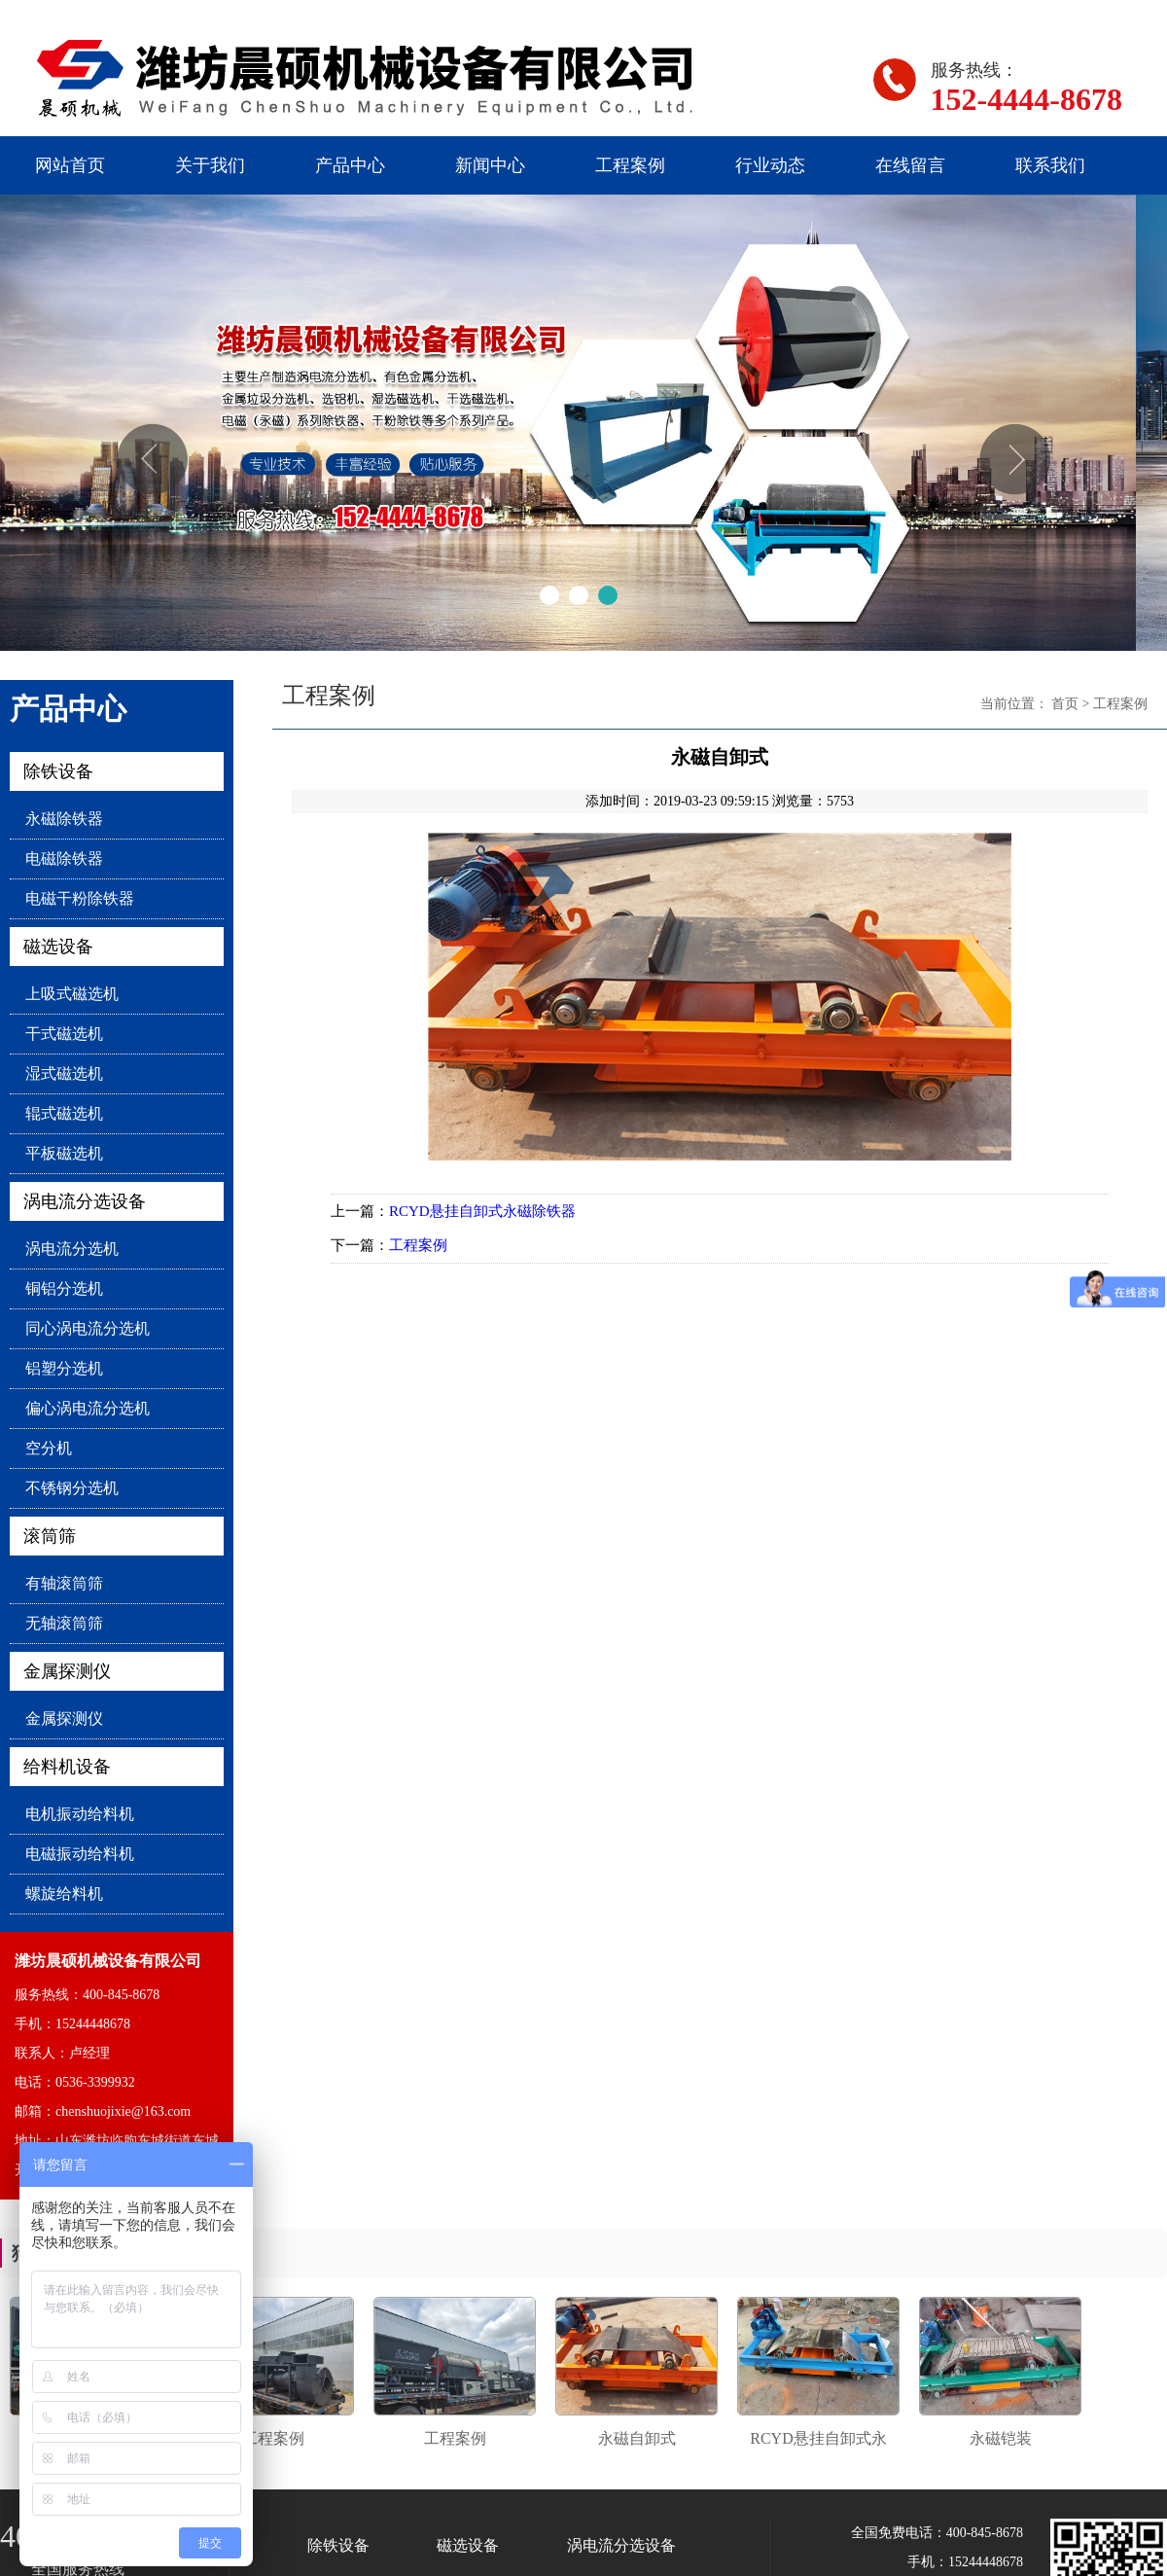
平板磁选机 (64, 1153)
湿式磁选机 (64, 1073)
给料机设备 (67, 1766)
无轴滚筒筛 (64, 1623)
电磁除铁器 (64, 858)
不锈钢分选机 (72, 1488)
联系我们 (1050, 165)
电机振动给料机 (79, 1814)
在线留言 (910, 165)
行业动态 (770, 165)
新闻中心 (490, 165)
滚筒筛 (49, 1536)
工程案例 (630, 165)
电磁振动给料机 (79, 1853)
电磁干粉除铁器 (79, 898)
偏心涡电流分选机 (87, 1408)
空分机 (48, 1448)
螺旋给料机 (64, 1893)
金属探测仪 (67, 1671)
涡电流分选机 (72, 1248)
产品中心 (350, 165)
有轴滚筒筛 (64, 1583)
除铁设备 (58, 771)
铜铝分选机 (64, 1288)
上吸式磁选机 (72, 993)
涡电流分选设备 (84, 1201)
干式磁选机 (64, 1033)
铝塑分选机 (64, 1368)
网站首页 (70, 165)
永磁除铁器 (64, 818)
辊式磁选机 (64, 1113)
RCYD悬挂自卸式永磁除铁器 (482, 1211)
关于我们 (210, 165)
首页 (1065, 704)
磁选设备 (58, 946)
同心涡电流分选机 (87, 1328)
